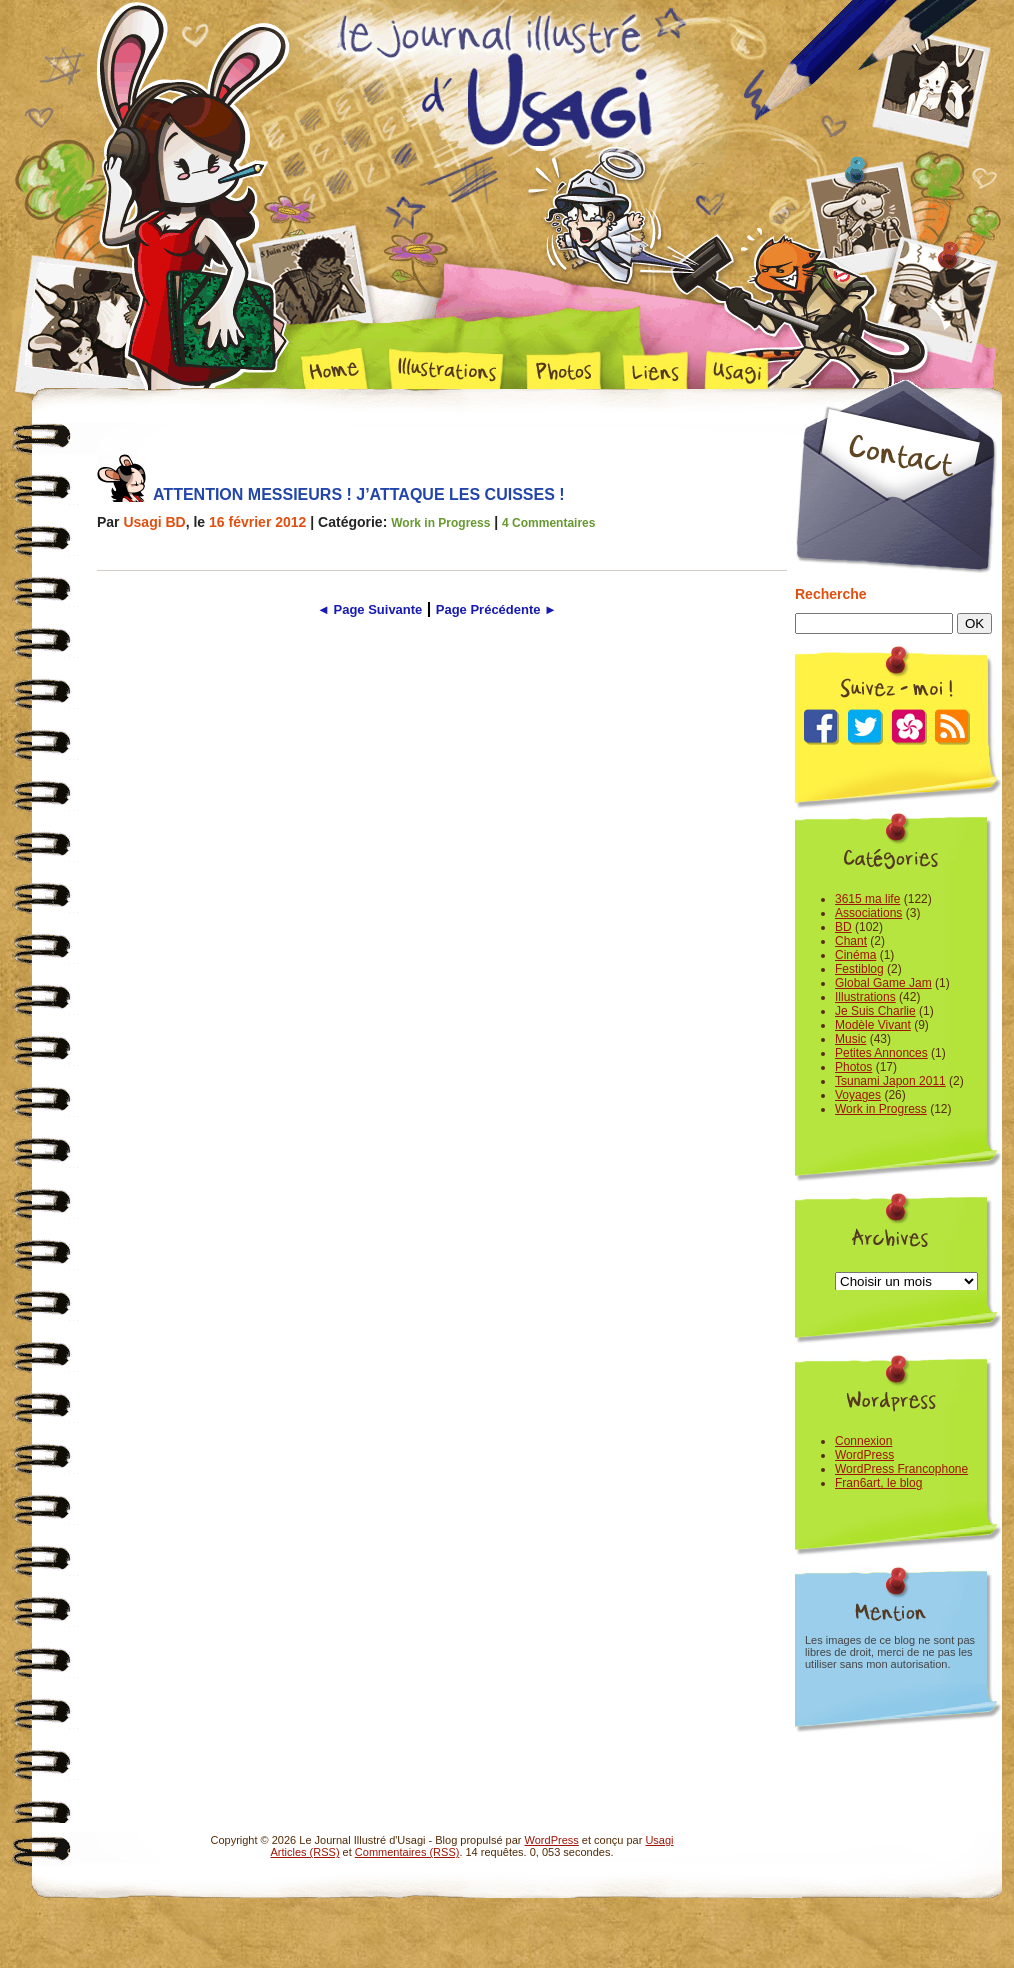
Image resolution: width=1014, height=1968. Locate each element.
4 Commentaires (548, 523)
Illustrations (865, 997)
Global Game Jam (883, 983)
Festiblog (859, 969)
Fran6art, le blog (878, 1483)
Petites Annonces (881, 1053)
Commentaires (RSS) (407, 1852)
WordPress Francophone (901, 1469)
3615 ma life (867, 899)
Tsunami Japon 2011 (890, 1081)
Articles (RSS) (305, 1852)
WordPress (864, 1455)
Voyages (858, 1095)
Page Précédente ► (496, 609)
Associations (868, 913)
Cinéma (855, 955)
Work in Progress (440, 523)
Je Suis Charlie (875, 1011)
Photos (853, 1067)
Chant (851, 941)
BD (843, 927)
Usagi (659, 1840)
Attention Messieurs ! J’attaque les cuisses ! (359, 494)
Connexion (863, 1441)
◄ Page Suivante (369, 609)
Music (850, 1039)
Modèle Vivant (873, 1025)
